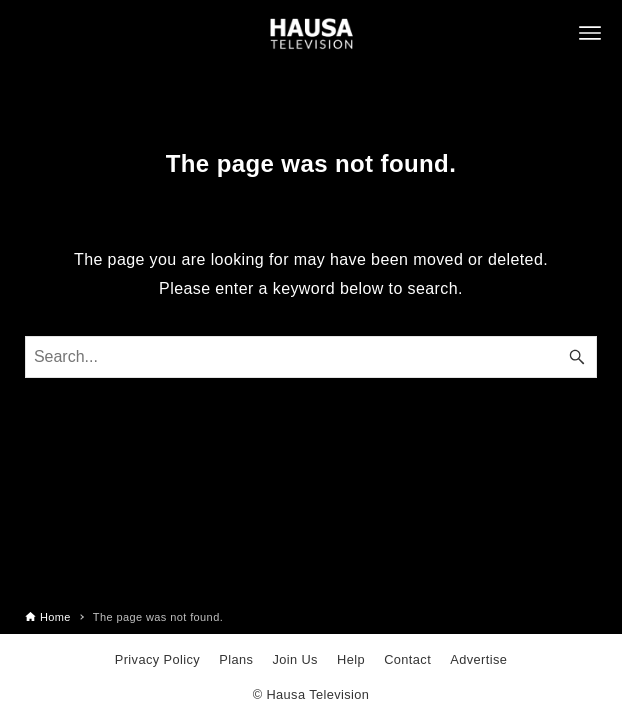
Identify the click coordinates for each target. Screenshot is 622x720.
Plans (236, 659)
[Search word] (311, 357)
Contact (407, 659)
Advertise (478, 659)
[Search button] (577, 357)
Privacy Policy (157, 659)
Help (351, 659)
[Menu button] (590, 33)
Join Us (294, 659)
